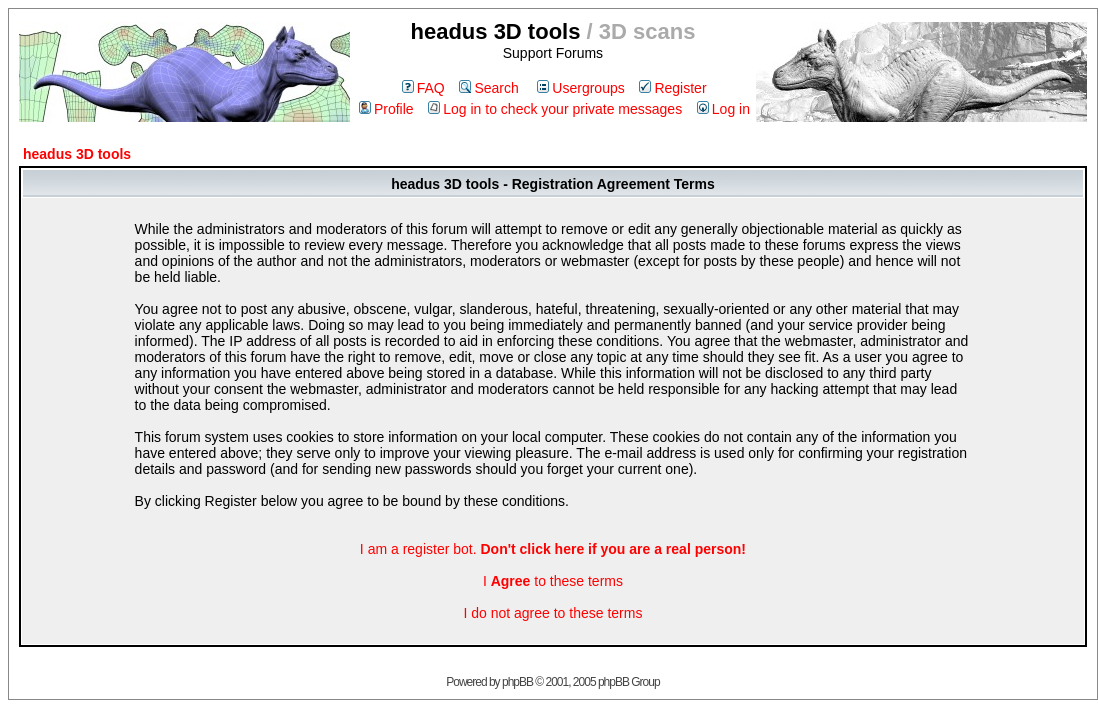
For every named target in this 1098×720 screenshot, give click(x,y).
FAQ (423, 88)
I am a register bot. (553, 549)
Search (488, 88)
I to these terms (553, 581)
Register (672, 88)
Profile (386, 109)
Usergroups (580, 88)
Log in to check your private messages (555, 109)
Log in (723, 109)
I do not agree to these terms (552, 613)
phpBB (517, 682)
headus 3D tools (77, 154)
